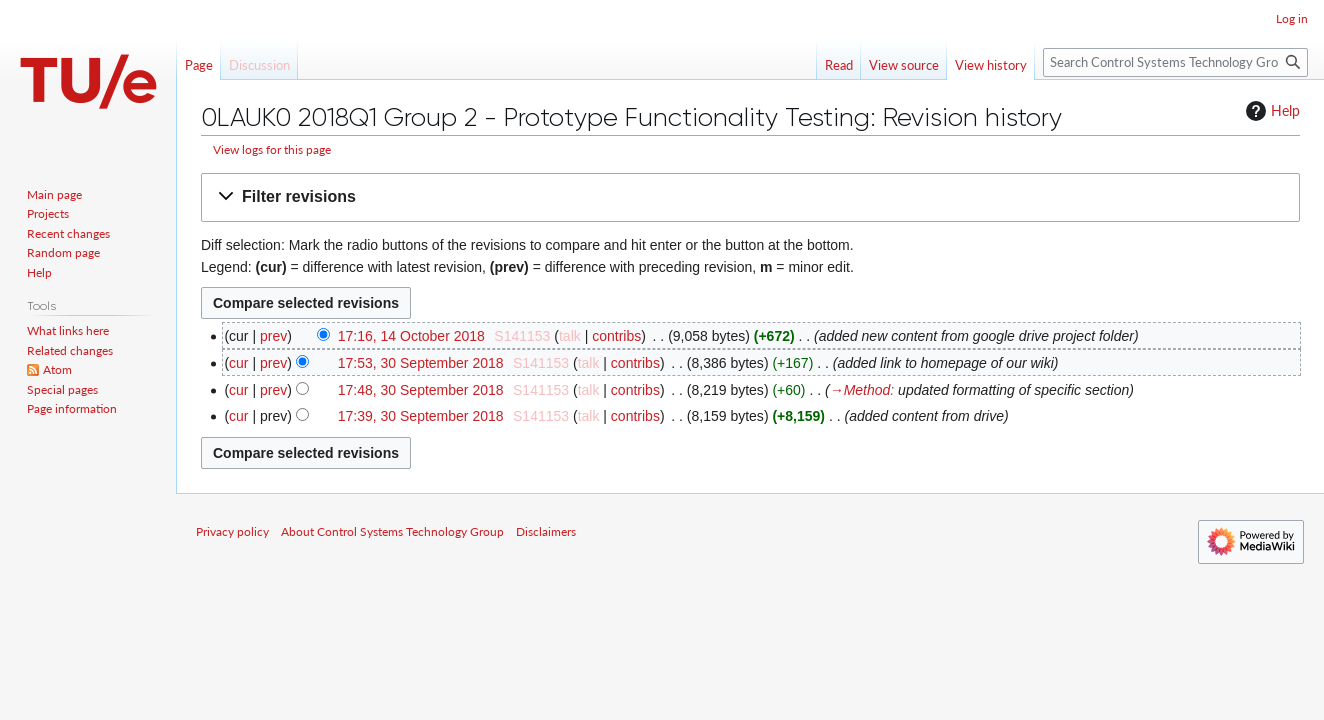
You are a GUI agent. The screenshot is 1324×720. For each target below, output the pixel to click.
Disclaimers (546, 531)
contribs (616, 336)
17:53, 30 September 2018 (421, 363)
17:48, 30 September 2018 (421, 390)
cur (238, 363)
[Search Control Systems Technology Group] (1175, 62)
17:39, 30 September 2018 (421, 416)
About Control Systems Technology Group (392, 531)
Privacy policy (232, 531)
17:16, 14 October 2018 (411, 336)
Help (1270, 111)
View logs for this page (272, 149)
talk (570, 336)
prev (273, 336)
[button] (750, 197)
